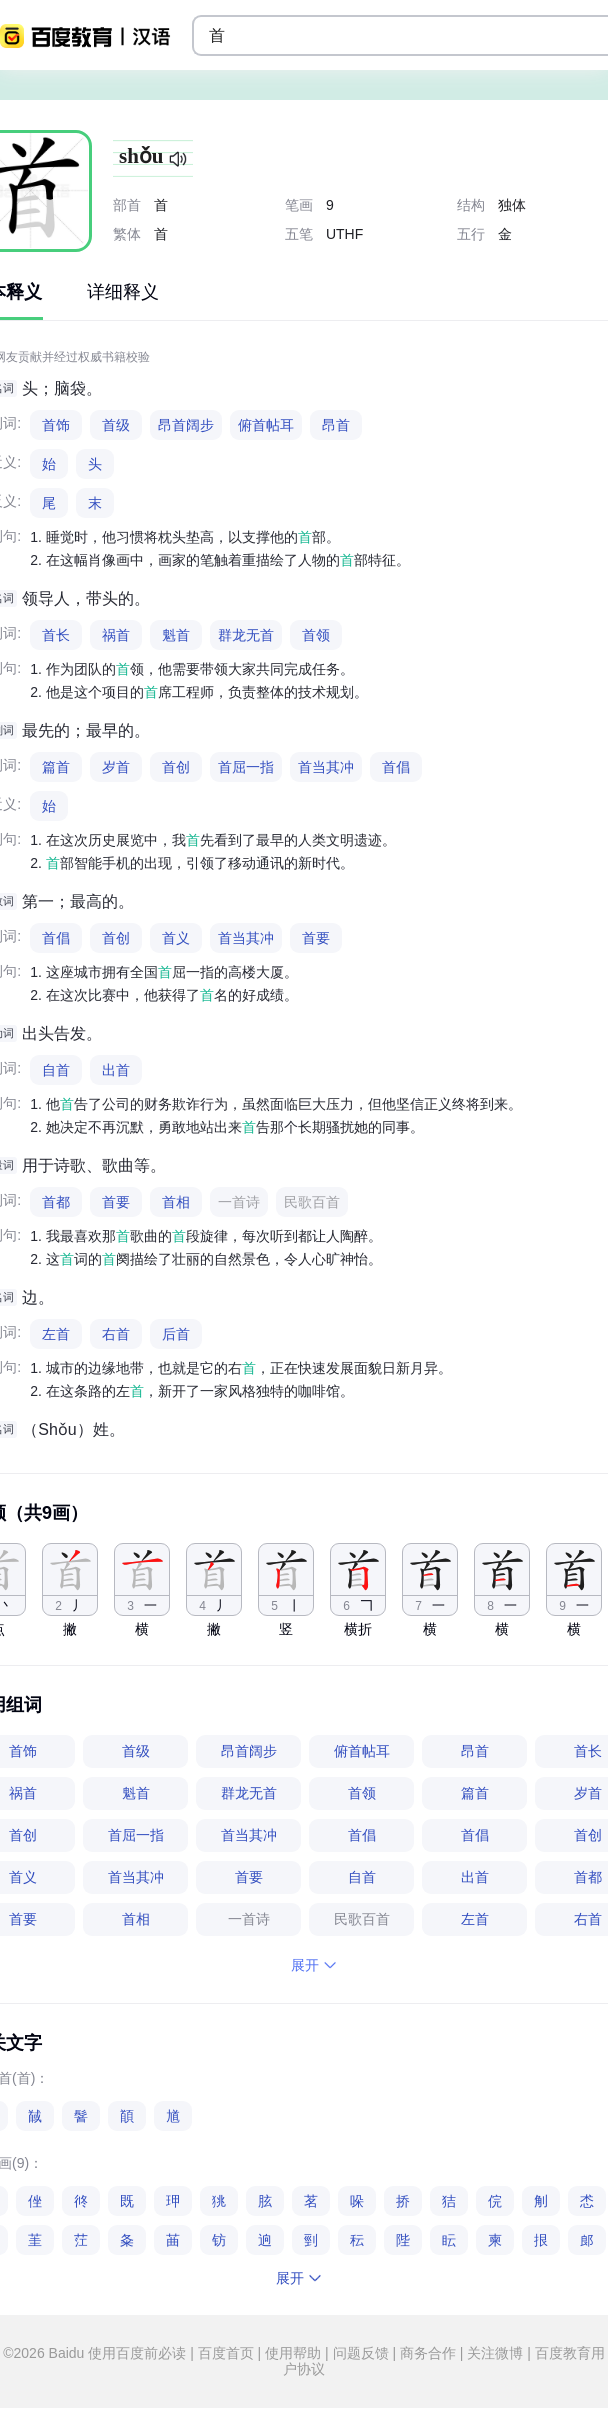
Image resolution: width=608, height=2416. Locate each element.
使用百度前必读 (139, 2353)
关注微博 (495, 2353)
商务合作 (428, 2353)
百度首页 (226, 2353)
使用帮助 (293, 2353)
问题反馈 (361, 2353)
